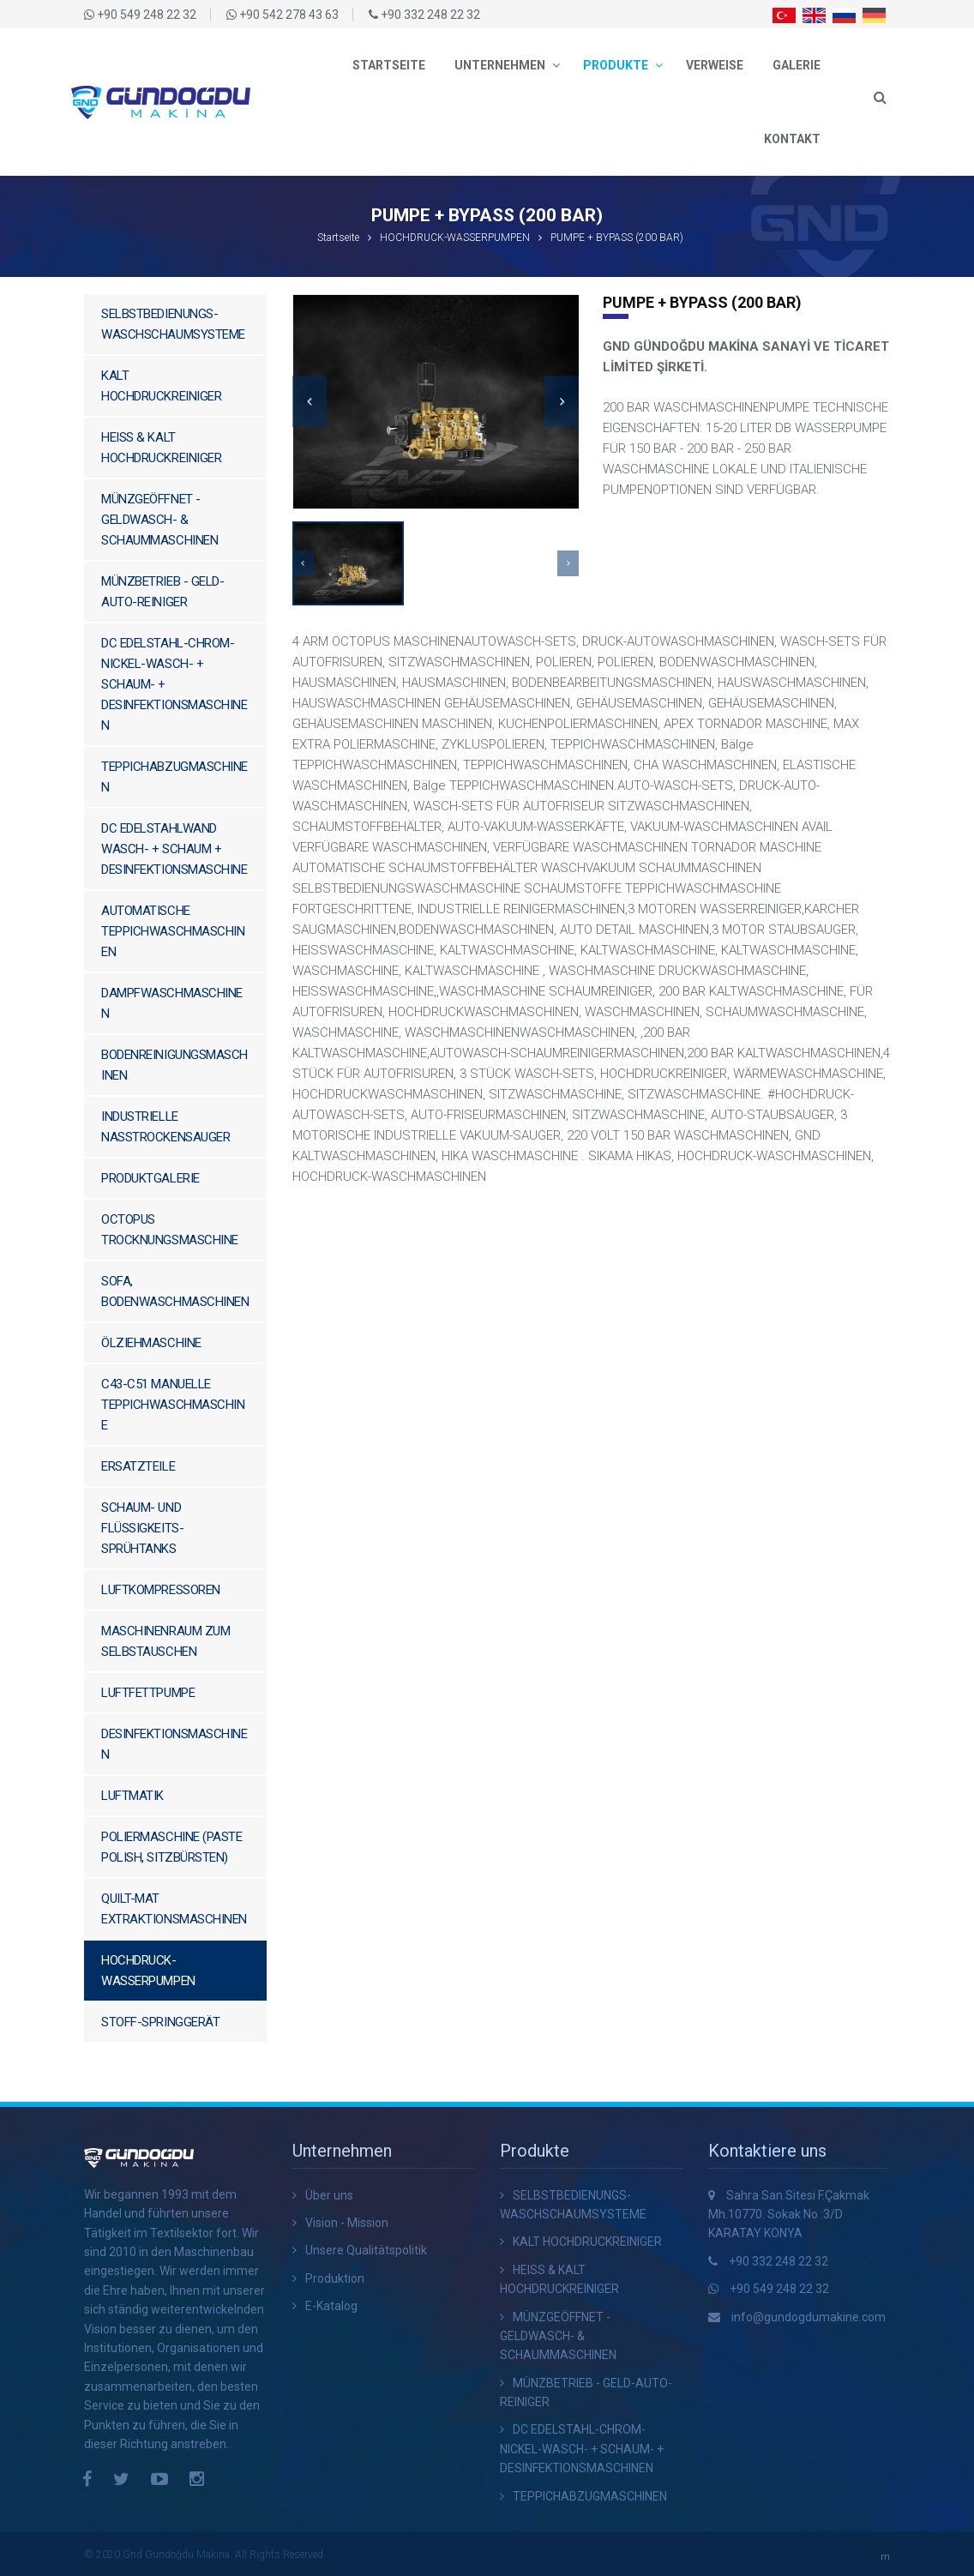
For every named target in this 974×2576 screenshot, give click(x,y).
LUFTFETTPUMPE (148, 1692)
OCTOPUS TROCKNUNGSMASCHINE (169, 1230)
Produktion (334, 2278)
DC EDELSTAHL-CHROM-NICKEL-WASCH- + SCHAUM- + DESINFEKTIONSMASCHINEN (174, 684)
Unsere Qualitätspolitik (366, 2250)
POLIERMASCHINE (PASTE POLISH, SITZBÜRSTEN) (172, 1847)
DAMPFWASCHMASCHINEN (172, 1003)
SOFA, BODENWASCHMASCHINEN (175, 1291)
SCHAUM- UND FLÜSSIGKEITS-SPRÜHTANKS (142, 1528)
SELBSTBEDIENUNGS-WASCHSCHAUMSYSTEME (173, 324)
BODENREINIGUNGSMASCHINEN (174, 1065)
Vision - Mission (346, 2223)
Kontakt (792, 139)
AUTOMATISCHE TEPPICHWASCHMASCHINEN (172, 931)
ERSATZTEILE (138, 1466)
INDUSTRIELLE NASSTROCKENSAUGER (165, 1127)
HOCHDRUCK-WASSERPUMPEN (455, 238)
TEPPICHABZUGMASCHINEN (174, 777)
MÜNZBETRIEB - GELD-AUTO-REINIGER (162, 592)
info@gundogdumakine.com (808, 2317)
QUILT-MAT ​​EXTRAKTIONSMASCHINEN (174, 1909)
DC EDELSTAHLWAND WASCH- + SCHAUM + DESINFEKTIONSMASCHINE (174, 849)
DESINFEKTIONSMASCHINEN (174, 1744)
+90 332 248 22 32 (778, 2261)
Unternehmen (499, 65)
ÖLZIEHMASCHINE (151, 1343)
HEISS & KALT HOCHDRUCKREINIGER (161, 448)
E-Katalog (331, 2306)
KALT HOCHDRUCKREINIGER (161, 386)
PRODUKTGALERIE (150, 1178)
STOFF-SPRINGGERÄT (160, 2022)
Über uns (329, 2195)
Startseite (388, 65)
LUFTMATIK (132, 1795)
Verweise (714, 65)
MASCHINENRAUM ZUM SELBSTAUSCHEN (165, 1641)
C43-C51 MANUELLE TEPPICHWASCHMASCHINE (172, 1404)
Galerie (797, 65)
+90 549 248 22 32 (779, 2289)
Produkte (615, 65)
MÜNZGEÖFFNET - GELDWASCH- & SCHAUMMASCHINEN (159, 519)
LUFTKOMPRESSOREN (160, 1590)
